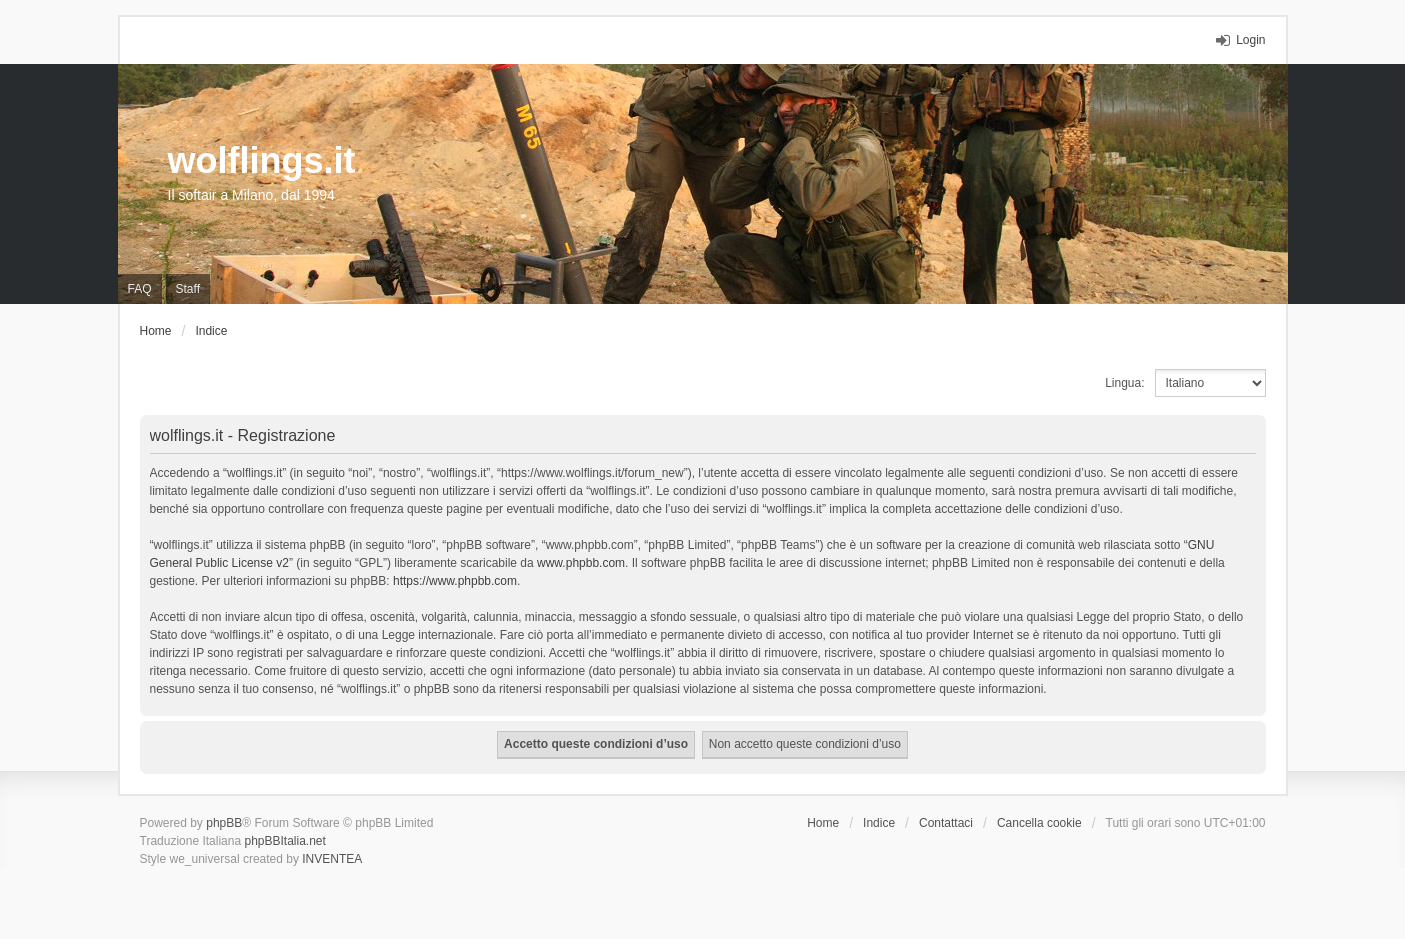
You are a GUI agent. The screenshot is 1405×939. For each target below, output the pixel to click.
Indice (879, 823)
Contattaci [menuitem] (946, 823)
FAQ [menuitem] (140, 289)
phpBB (224, 823)
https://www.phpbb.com (455, 581)
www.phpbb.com (581, 563)
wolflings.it (262, 160)
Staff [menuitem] (188, 289)
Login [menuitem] (1250, 40)
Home (823, 823)
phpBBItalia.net (284, 841)
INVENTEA (332, 859)
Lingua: (1124, 383)
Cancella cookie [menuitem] (1039, 823)
